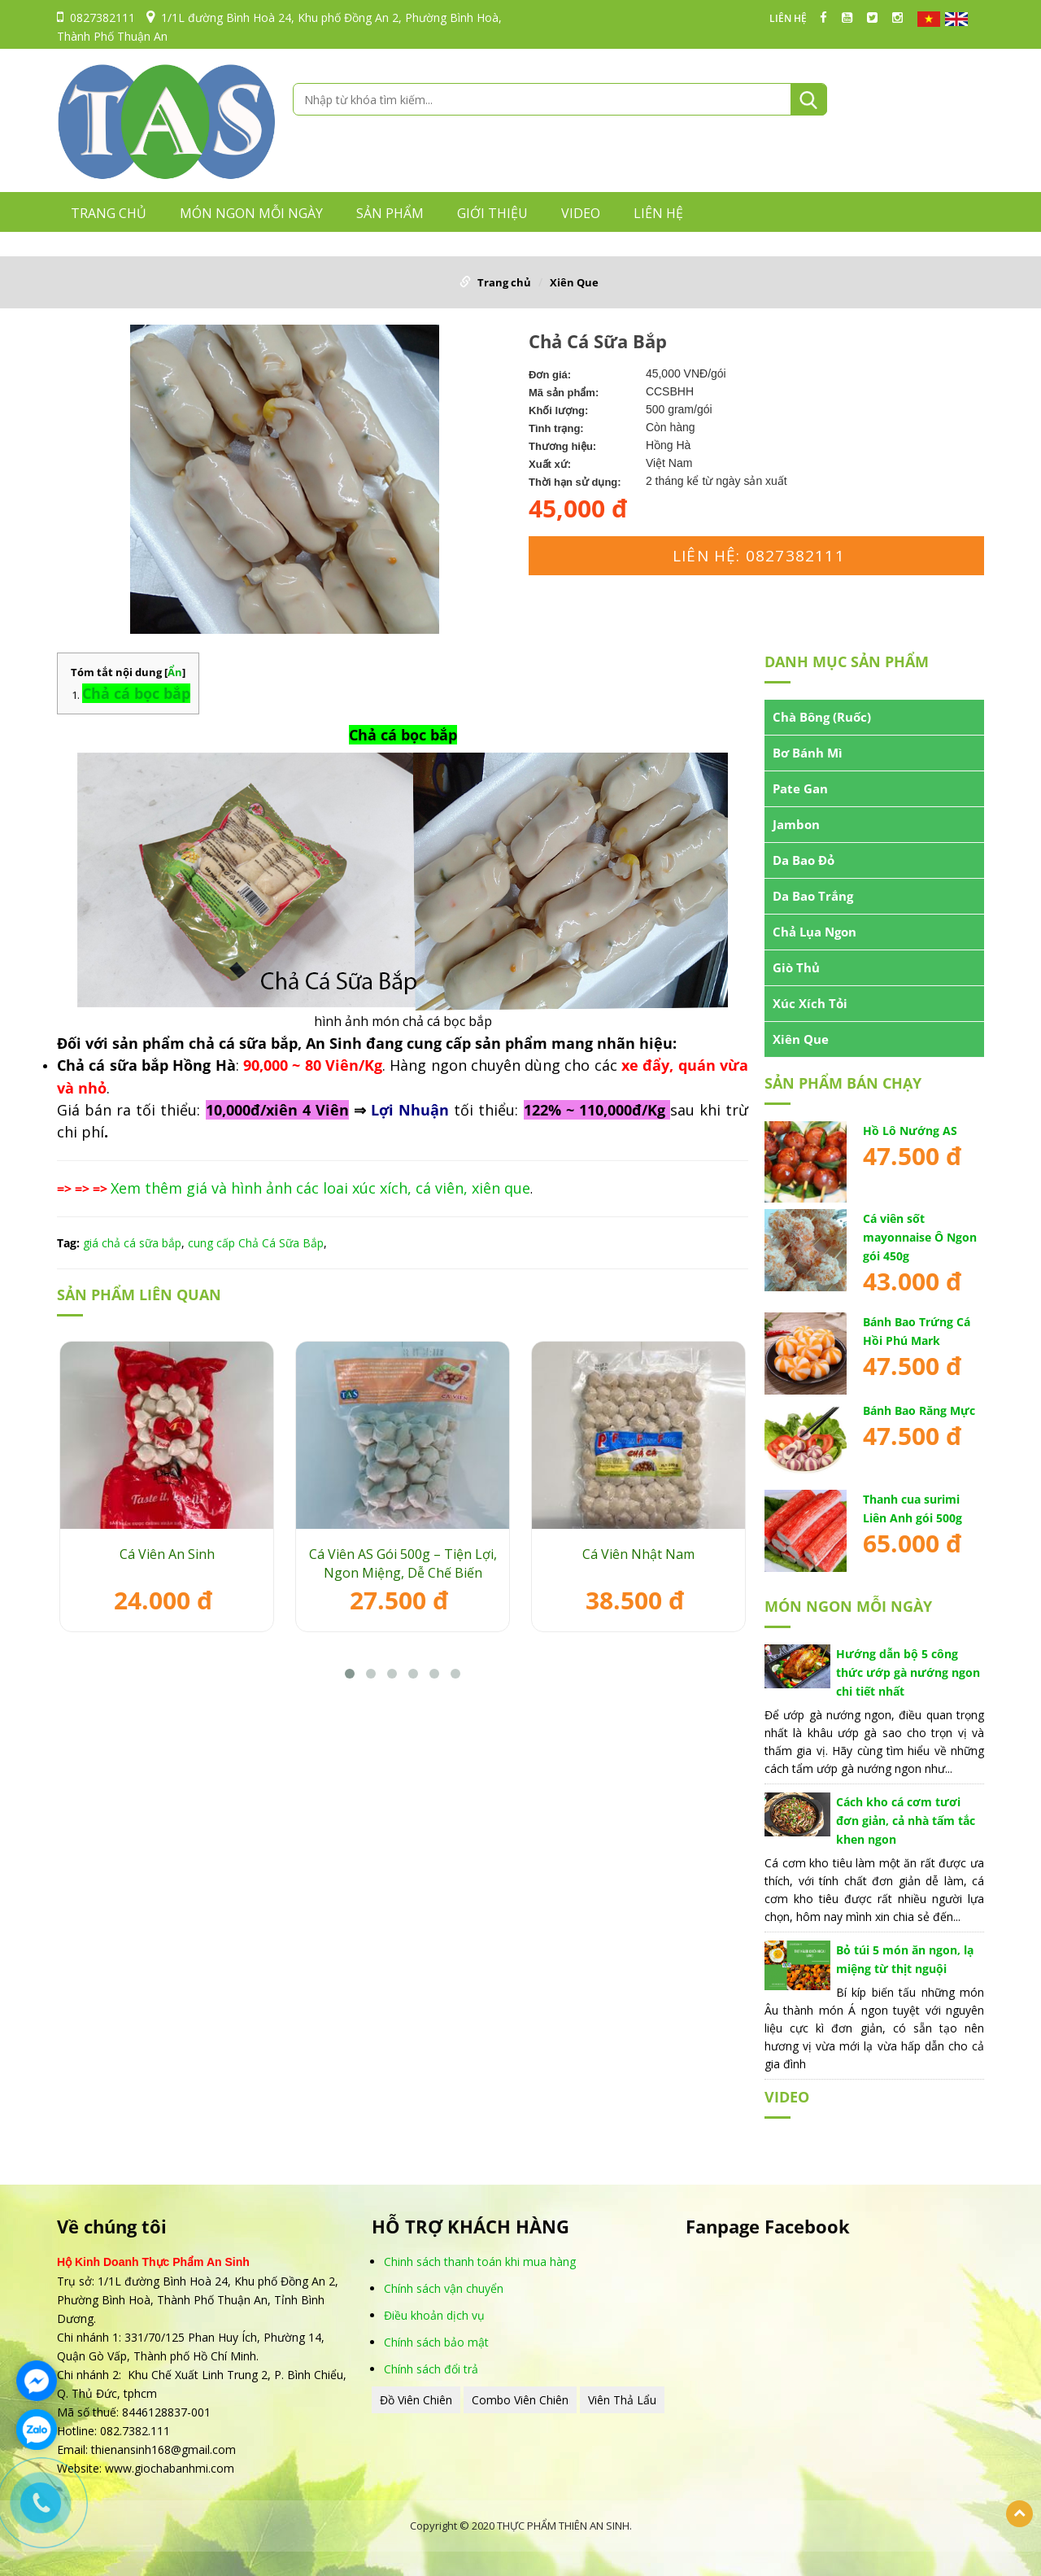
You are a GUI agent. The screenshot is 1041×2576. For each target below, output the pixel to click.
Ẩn (175, 672)
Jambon (796, 824)
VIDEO (580, 213)
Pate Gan (800, 788)
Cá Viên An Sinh (167, 1554)
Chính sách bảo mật (436, 2342)
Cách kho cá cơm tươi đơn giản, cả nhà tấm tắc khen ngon (905, 1820)
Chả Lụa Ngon (814, 931)
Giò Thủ (796, 967)
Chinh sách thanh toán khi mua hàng (480, 2261)
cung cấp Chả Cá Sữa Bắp (256, 1243)
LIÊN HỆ (788, 19)
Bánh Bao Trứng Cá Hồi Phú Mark (916, 1331)
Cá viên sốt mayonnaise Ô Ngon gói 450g (920, 1237)
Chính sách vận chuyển (443, 2288)
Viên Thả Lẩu (622, 2400)
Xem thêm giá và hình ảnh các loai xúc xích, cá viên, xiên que (320, 1188)
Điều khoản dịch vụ (434, 2315)
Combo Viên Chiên (520, 2400)
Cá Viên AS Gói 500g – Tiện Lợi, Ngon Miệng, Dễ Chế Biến (403, 1563)
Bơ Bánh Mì (808, 752)
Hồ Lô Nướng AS (910, 1130)
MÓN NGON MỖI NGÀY (251, 213)
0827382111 (96, 17)
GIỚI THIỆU (492, 213)
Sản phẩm (390, 213)
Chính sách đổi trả (431, 2369)
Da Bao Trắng (813, 896)
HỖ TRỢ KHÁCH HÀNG (470, 2226)
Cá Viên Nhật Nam (638, 1554)
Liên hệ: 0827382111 (759, 555)
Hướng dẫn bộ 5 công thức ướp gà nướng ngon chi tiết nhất (908, 1672)
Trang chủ (108, 213)
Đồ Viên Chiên (416, 2400)
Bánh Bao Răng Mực (919, 1410)
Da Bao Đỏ (803, 860)
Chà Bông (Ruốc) (822, 717)
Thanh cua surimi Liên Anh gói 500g (912, 1508)
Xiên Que (574, 282)
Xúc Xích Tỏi (810, 1003)
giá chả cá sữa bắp (132, 1243)
